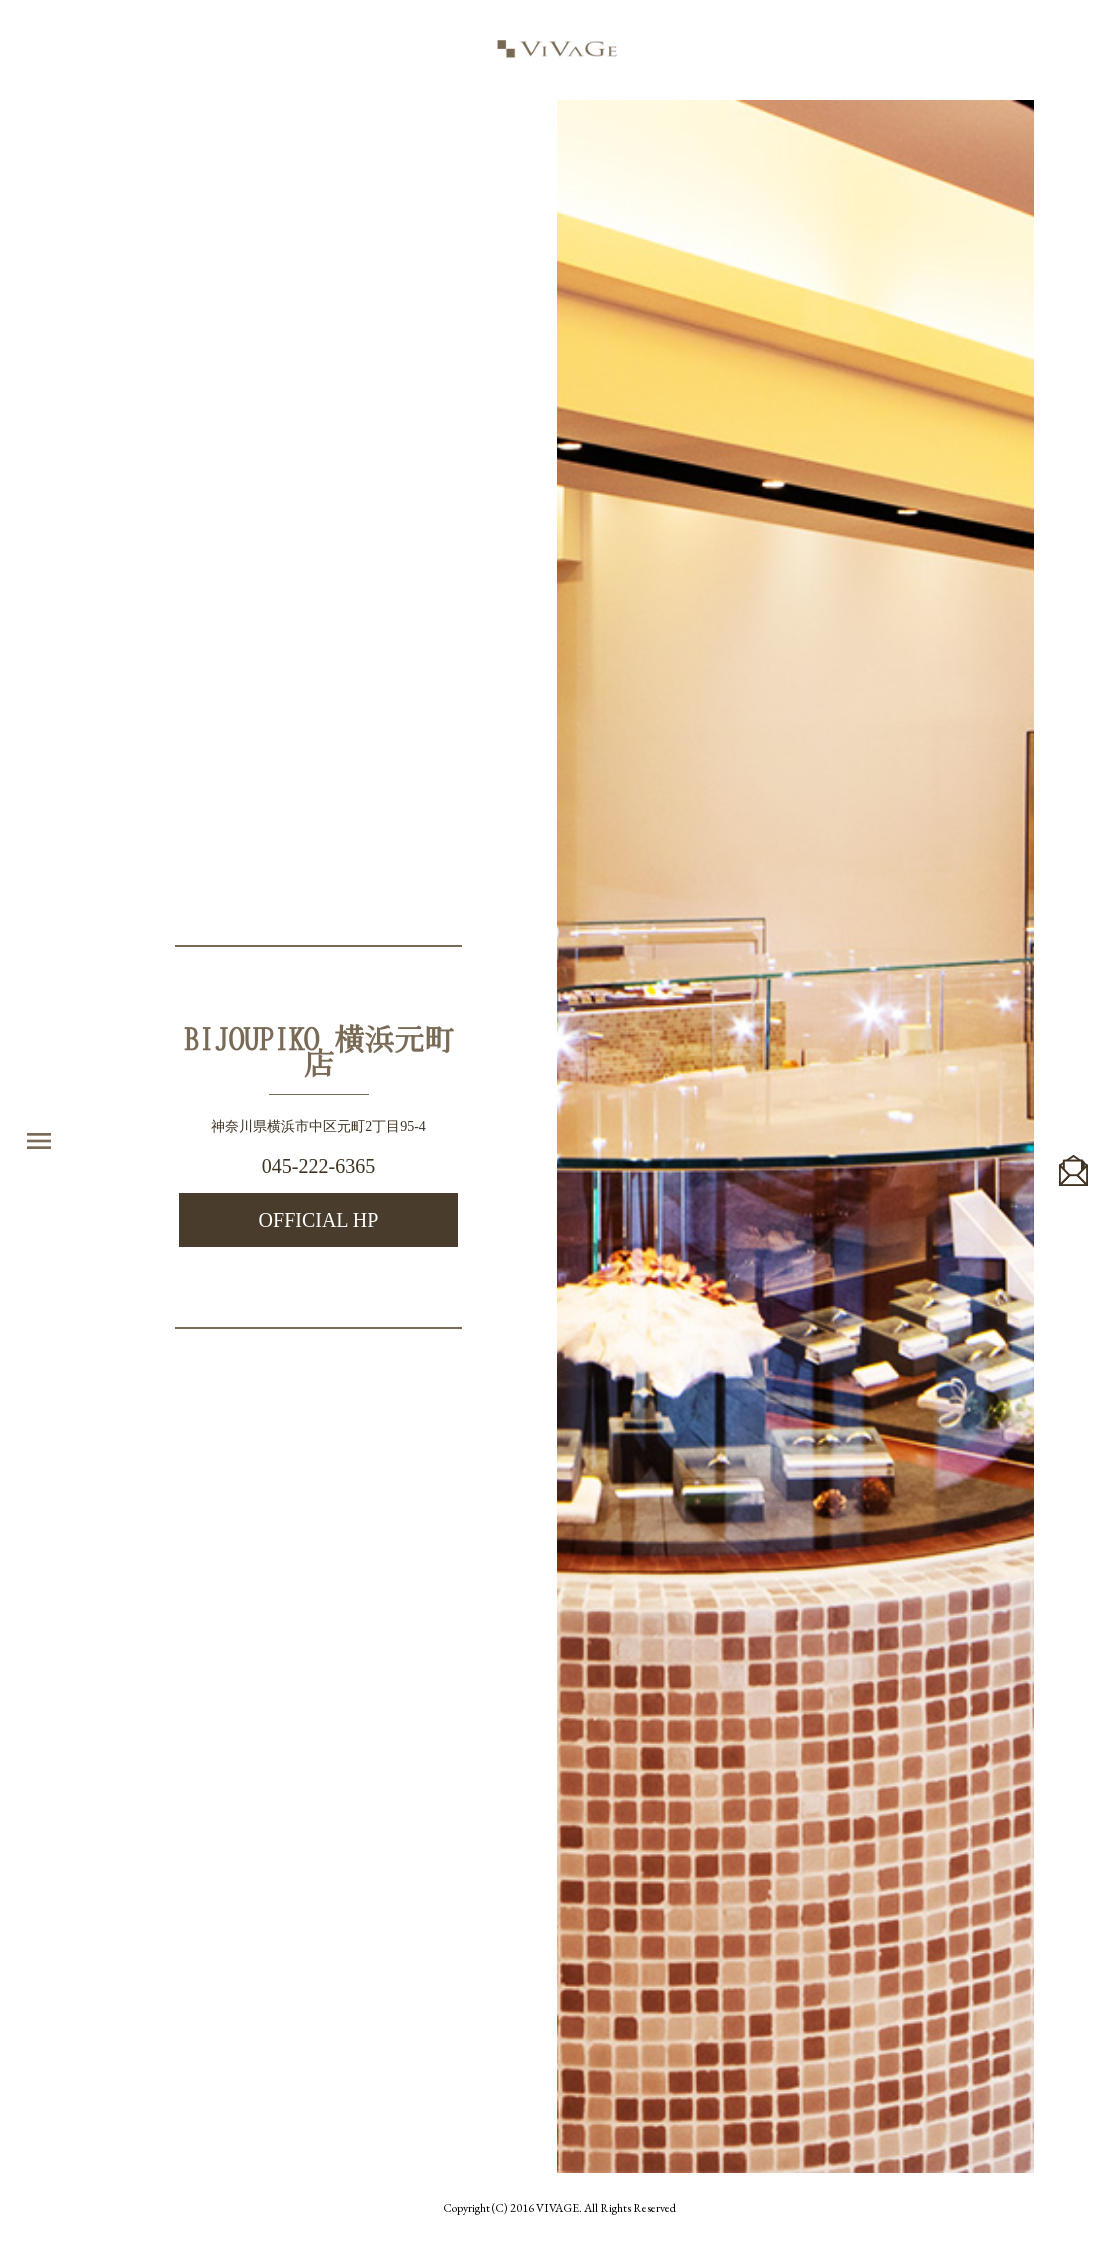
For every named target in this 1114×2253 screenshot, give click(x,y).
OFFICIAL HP (319, 1220)
